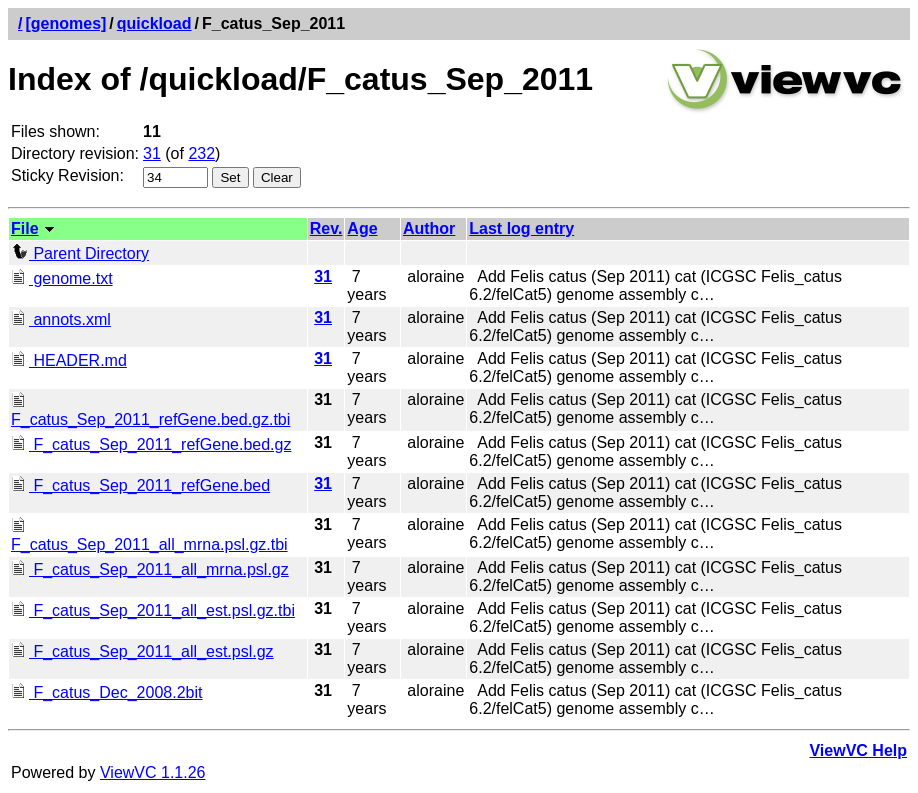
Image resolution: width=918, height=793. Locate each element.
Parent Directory (80, 253)
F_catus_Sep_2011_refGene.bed (140, 485)
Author (429, 228)
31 (152, 153)
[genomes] (65, 23)
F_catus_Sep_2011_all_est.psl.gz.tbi (153, 610)
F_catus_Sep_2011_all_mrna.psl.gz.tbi (149, 535)
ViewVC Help (858, 750)
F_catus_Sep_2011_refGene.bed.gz (151, 444)
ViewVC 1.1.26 (153, 772)
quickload (154, 23)
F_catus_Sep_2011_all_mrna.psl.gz (150, 569)
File (25, 228)
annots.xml (61, 319)
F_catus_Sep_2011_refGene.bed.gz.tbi (150, 410)
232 (201, 153)
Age (362, 228)
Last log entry (521, 228)
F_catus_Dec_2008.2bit (106, 692)
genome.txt (62, 278)
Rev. (326, 228)
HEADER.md (69, 360)
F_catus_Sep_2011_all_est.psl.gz (142, 651)
